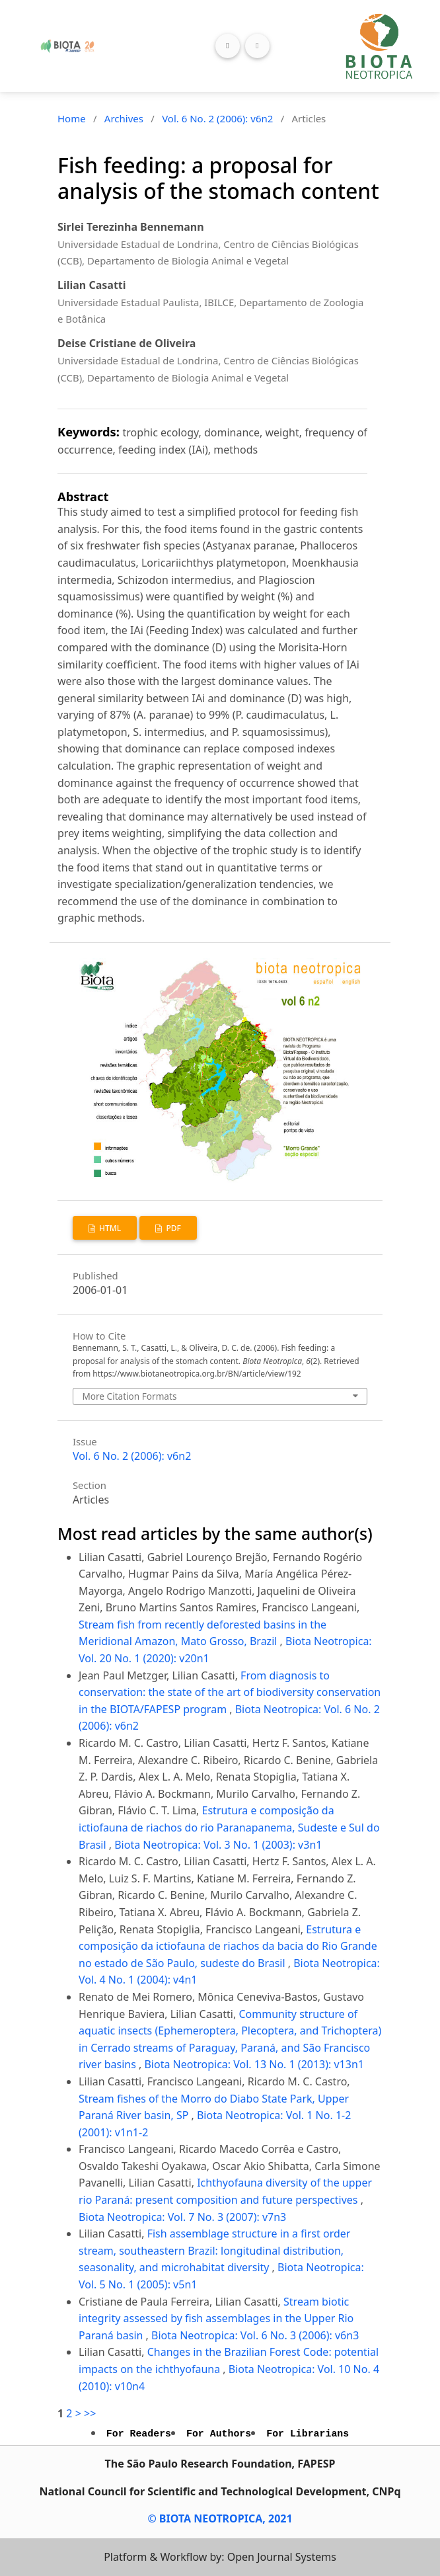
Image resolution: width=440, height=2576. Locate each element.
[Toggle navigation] (257, 46)
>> (90, 2413)
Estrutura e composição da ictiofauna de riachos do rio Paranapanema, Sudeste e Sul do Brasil (229, 1827)
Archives (123, 118)
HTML (109, 1228)
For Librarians (307, 2434)
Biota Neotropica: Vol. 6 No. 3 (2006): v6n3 (255, 2335)
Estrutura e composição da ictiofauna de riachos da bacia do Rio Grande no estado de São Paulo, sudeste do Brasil (228, 1946)
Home (71, 118)
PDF (172, 1228)
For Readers (138, 2434)
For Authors (218, 2434)
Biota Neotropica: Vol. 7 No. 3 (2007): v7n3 (182, 2217)
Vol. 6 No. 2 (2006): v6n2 (217, 118)
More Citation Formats (129, 1396)
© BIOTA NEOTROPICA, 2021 (219, 2518)
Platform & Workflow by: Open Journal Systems (220, 2557)
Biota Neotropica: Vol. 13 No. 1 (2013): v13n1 (254, 2064)
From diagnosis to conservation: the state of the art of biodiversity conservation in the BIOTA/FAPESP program (230, 1692)
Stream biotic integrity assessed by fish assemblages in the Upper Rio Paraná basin (216, 2318)
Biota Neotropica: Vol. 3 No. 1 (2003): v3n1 (218, 1844)
